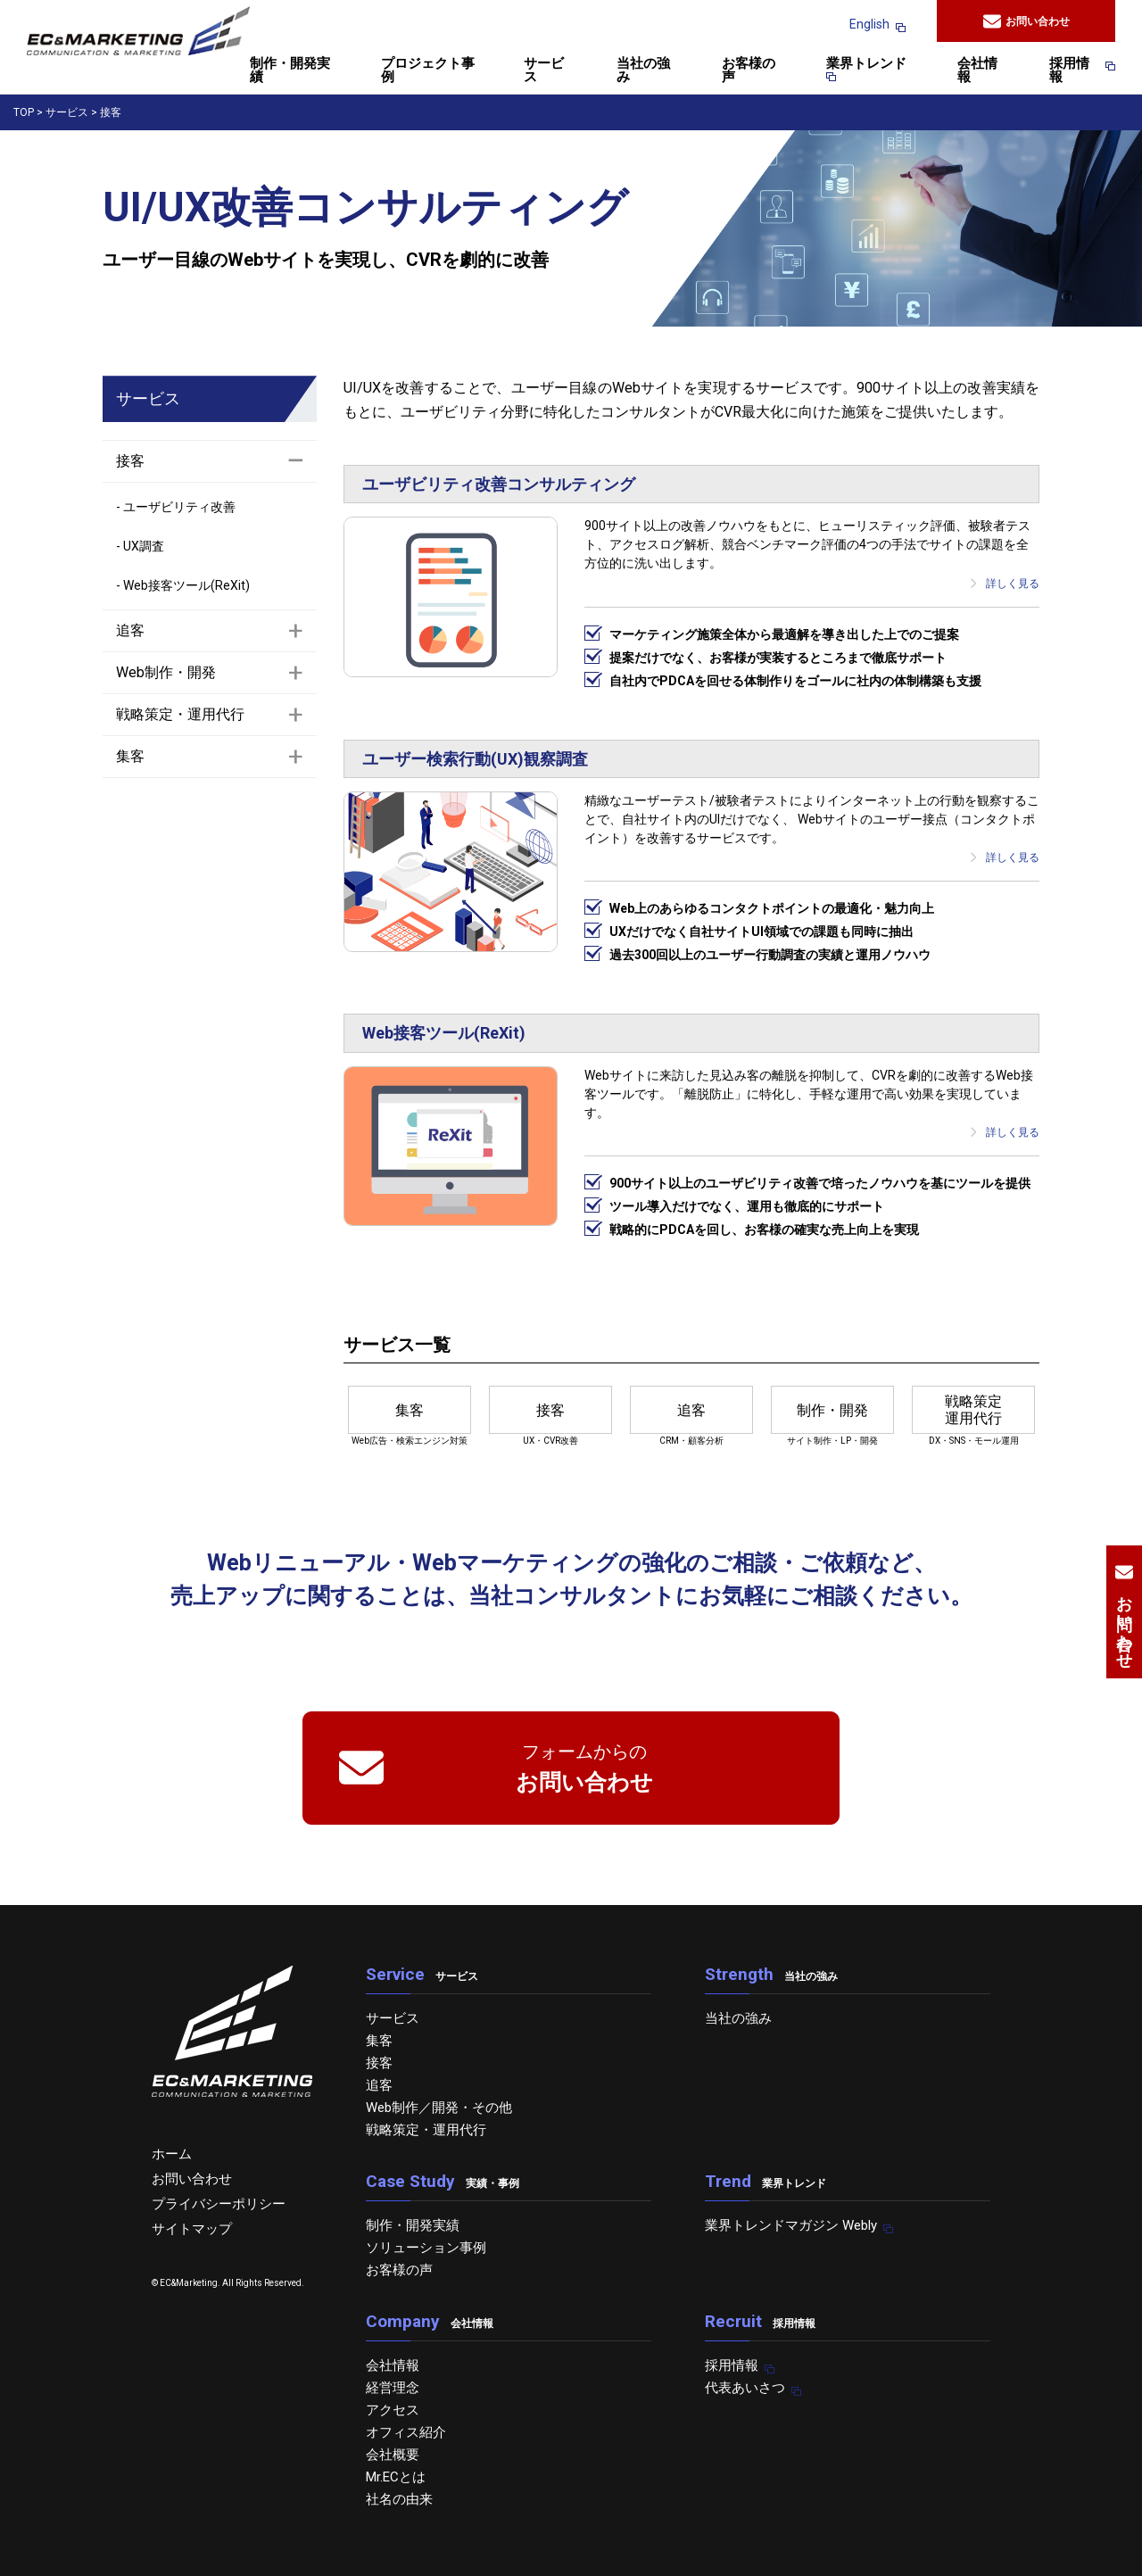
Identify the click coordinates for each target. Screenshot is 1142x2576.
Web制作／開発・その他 (439, 2108)
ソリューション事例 (426, 2248)
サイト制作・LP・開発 (832, 1415)
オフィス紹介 (406, 2432)
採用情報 (1074, 71)
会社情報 (977, 71)
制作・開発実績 (290, 71)
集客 (379, 2041)
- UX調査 (140, 546)
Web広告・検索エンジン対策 (409, 1415)
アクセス (392, 2410)
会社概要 (392, 2455)
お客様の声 (748, 71)
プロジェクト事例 (428, 71)
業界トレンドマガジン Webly (791, 2225)
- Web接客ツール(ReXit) (183, 585)
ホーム (172, 2154)
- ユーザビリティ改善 (176, 507)
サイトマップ (192, 2229)
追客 (379, 2085)
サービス (544, 71)
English (869, 24)
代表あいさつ (745, 2388)
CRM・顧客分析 (691, 1415)
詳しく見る (1004, 583)
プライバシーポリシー (219, 2204)
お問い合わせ (1026, 21)
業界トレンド (866, 69)
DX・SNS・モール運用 (973, 1415)
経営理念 (392, 2388)
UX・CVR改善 (550, 1415)
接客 (379, 2063)
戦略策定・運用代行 (426, 2130)
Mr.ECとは (396, 2477)
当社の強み (643, 71)
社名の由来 (399, 2499)
